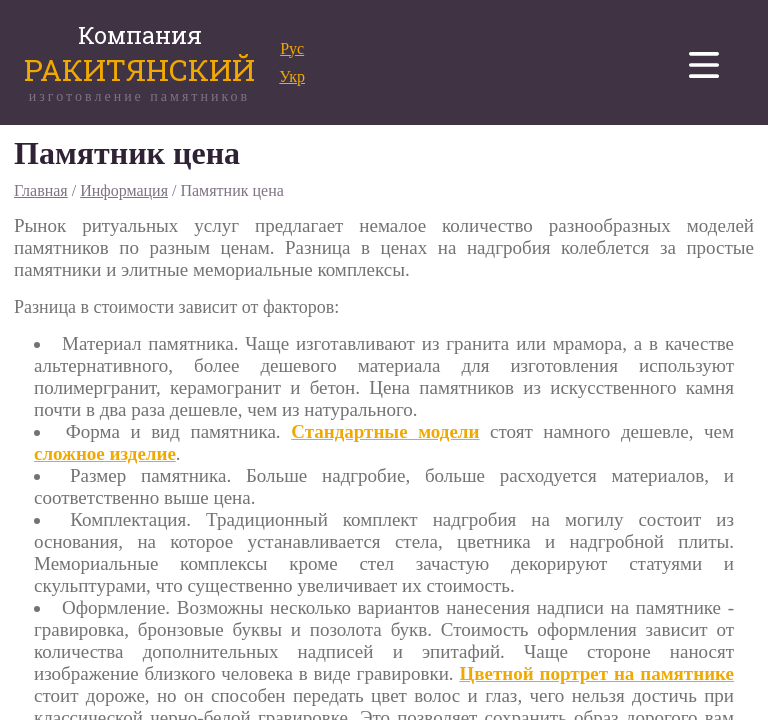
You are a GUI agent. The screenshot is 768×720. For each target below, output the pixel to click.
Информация (124, 190)
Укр (292, 76)
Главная (41, 190)
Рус (292, 48)
